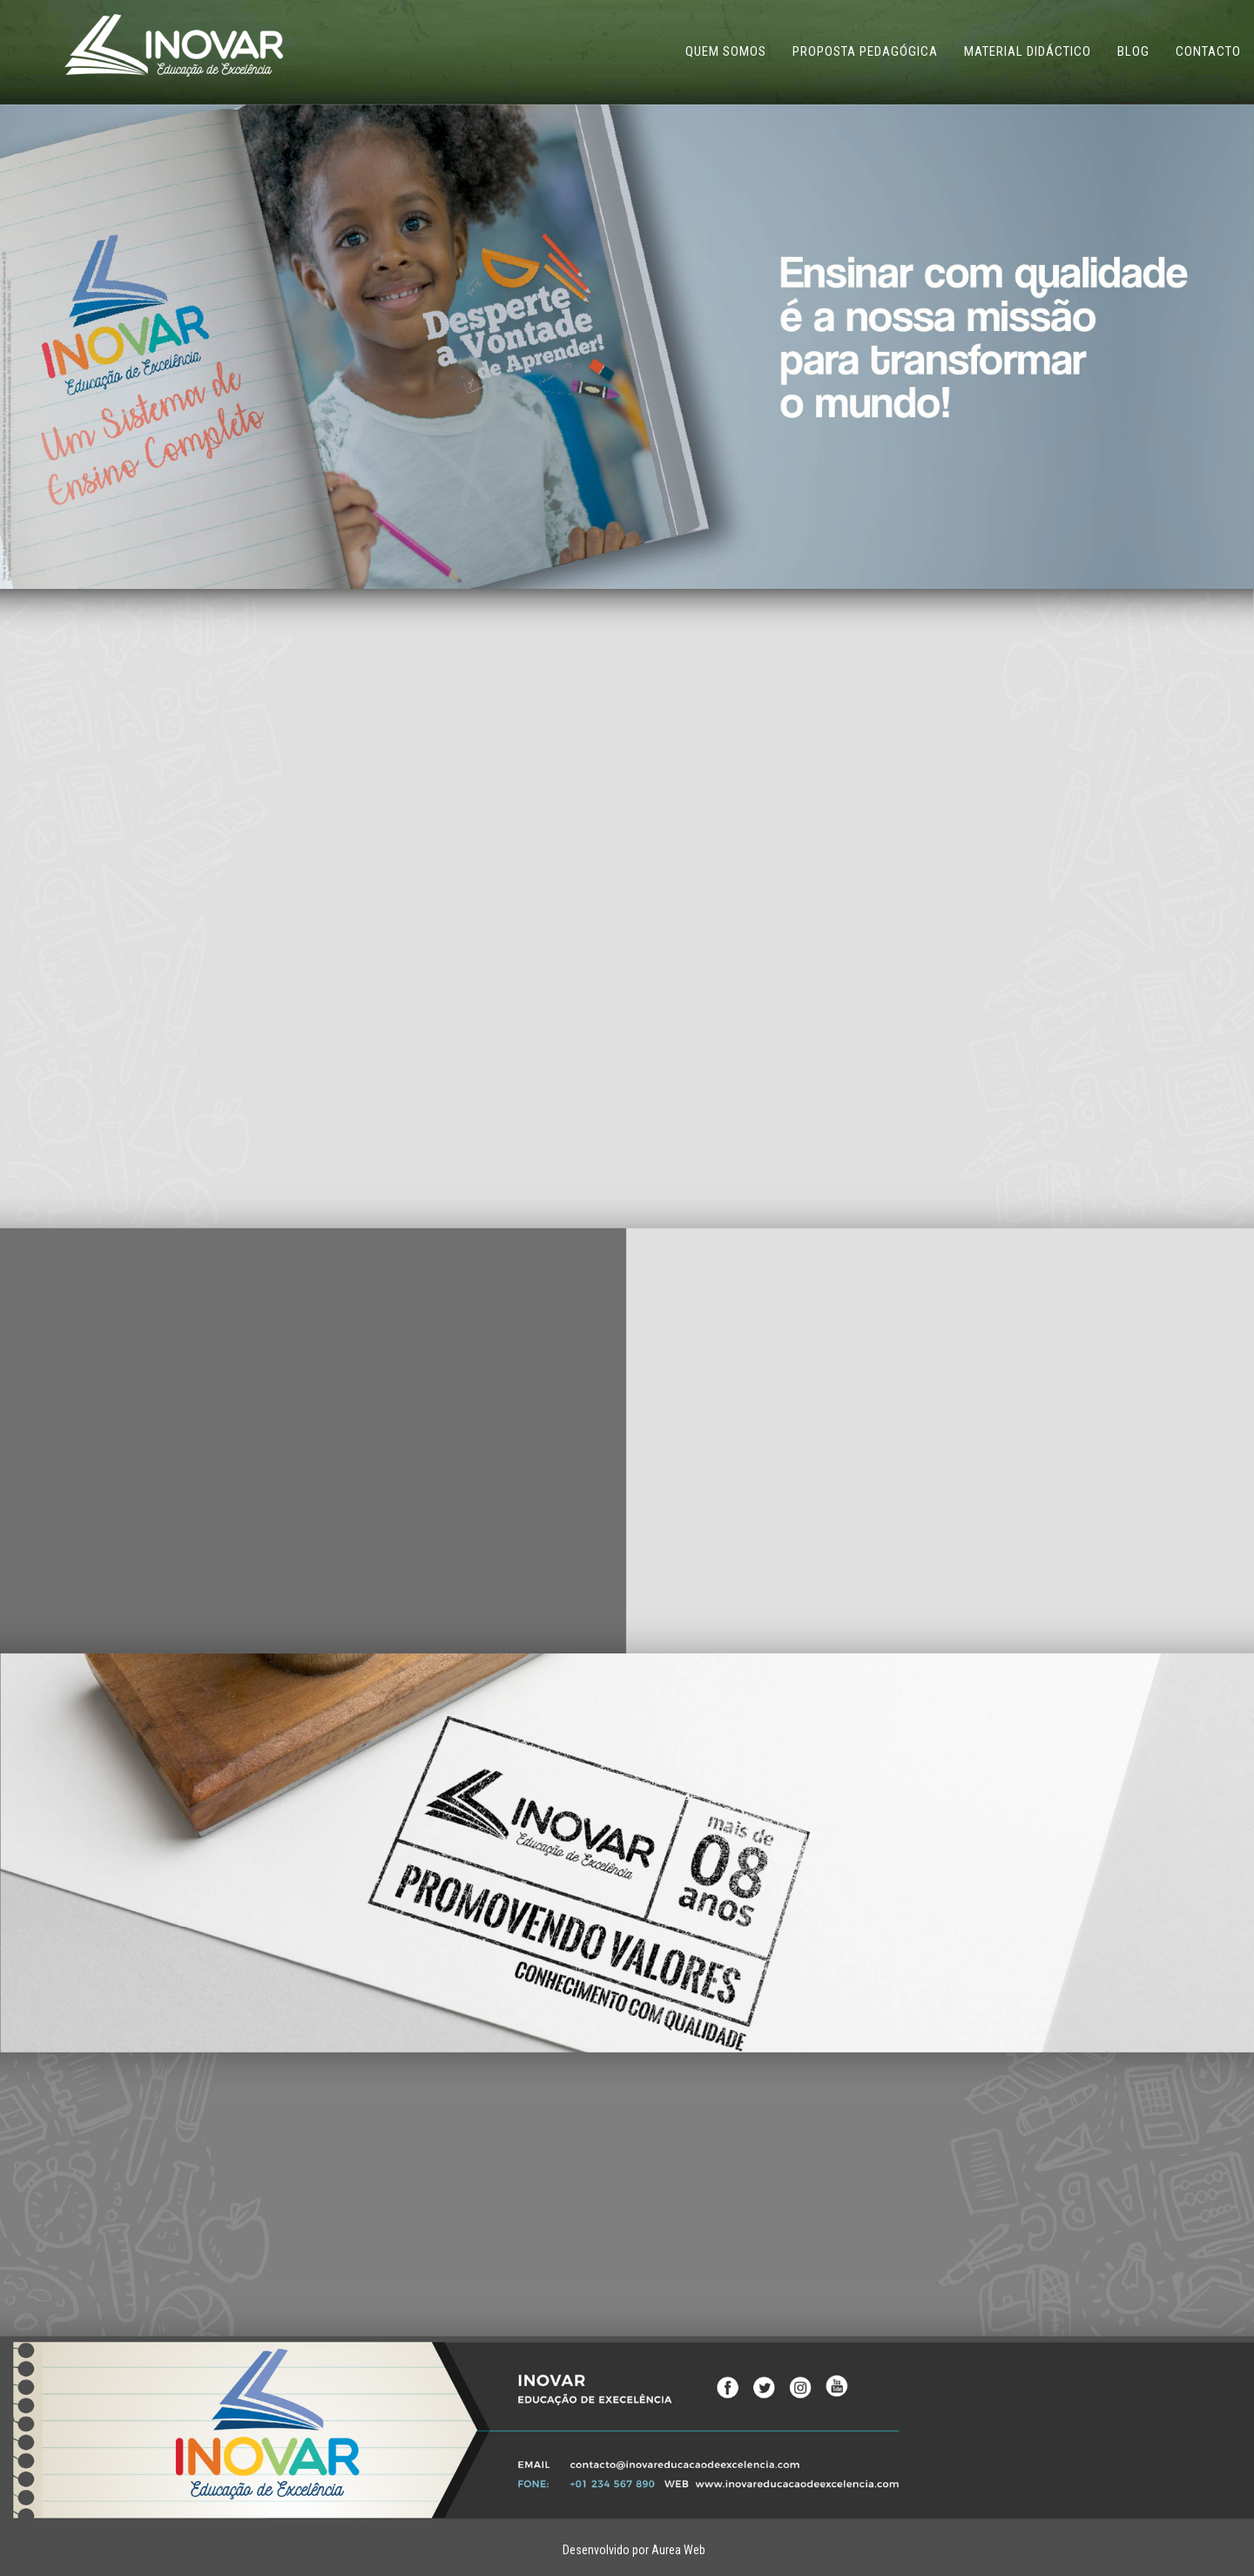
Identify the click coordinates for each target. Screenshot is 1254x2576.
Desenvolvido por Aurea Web (634, 2550)
